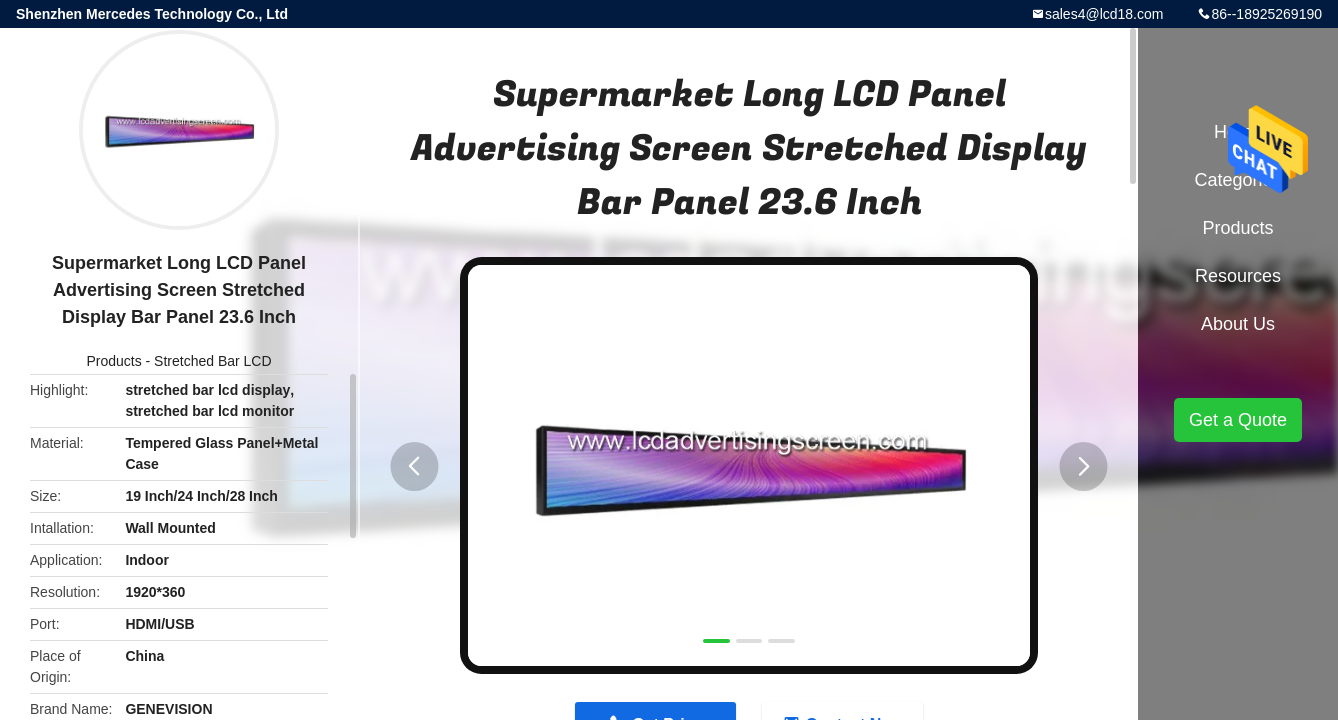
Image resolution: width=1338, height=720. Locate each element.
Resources (1238, 276)
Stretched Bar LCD (213, 361)
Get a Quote (1238, 420)
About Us (1238, 324)
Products (113, 361)
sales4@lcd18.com (1104, 14)
